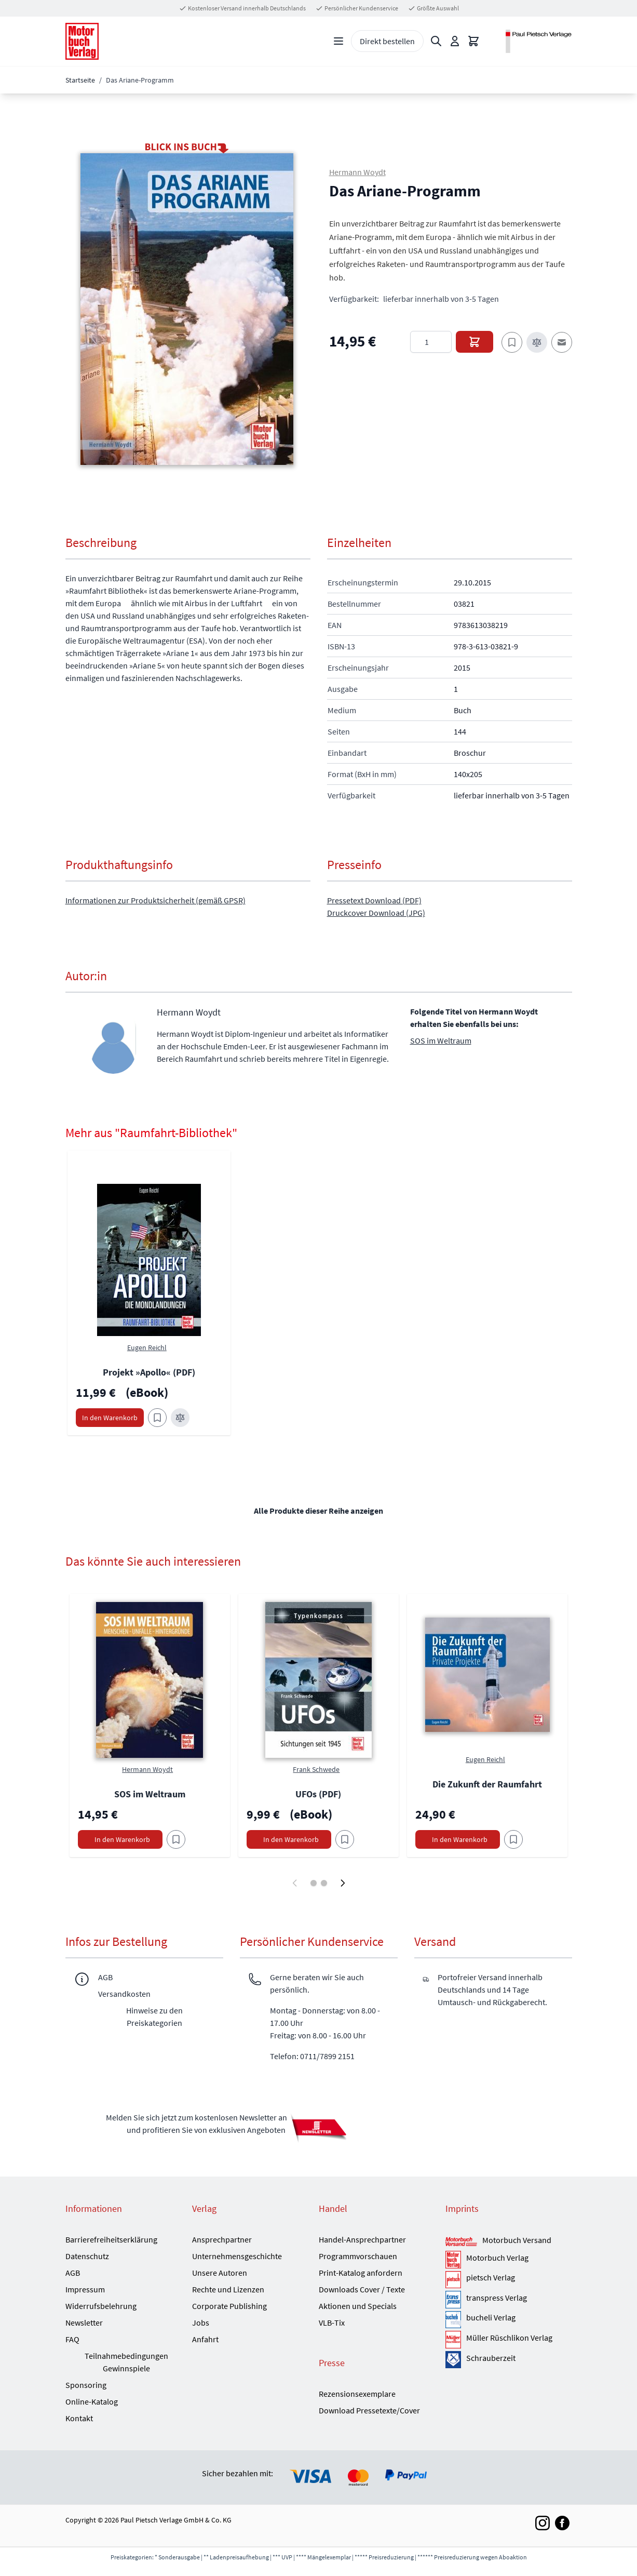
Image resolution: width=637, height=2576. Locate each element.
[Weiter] (342, 1883)
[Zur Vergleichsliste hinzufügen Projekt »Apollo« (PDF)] (180, 1417)
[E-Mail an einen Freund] (561, 342)
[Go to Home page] (82, 41)
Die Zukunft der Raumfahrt (487, 1784)
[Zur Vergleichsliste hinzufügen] (536, 342)
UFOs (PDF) (318, 1794)
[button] (186, 309)
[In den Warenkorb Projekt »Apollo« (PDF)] (110, 1417)
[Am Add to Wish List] (176, 1839)
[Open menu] (338, 41)
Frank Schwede (316, 1769)
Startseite (80, 80)
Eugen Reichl (147, 1347)
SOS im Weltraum (440, 1040)
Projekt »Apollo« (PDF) (149, 1372)
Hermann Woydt (357, 172)
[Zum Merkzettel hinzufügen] (512, 342)
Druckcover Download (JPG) (376, 912)
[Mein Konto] (455, 41)
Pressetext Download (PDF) (374, 900)
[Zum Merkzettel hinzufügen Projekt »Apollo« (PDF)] (157, 1417)
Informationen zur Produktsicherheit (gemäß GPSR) (155, 900)
